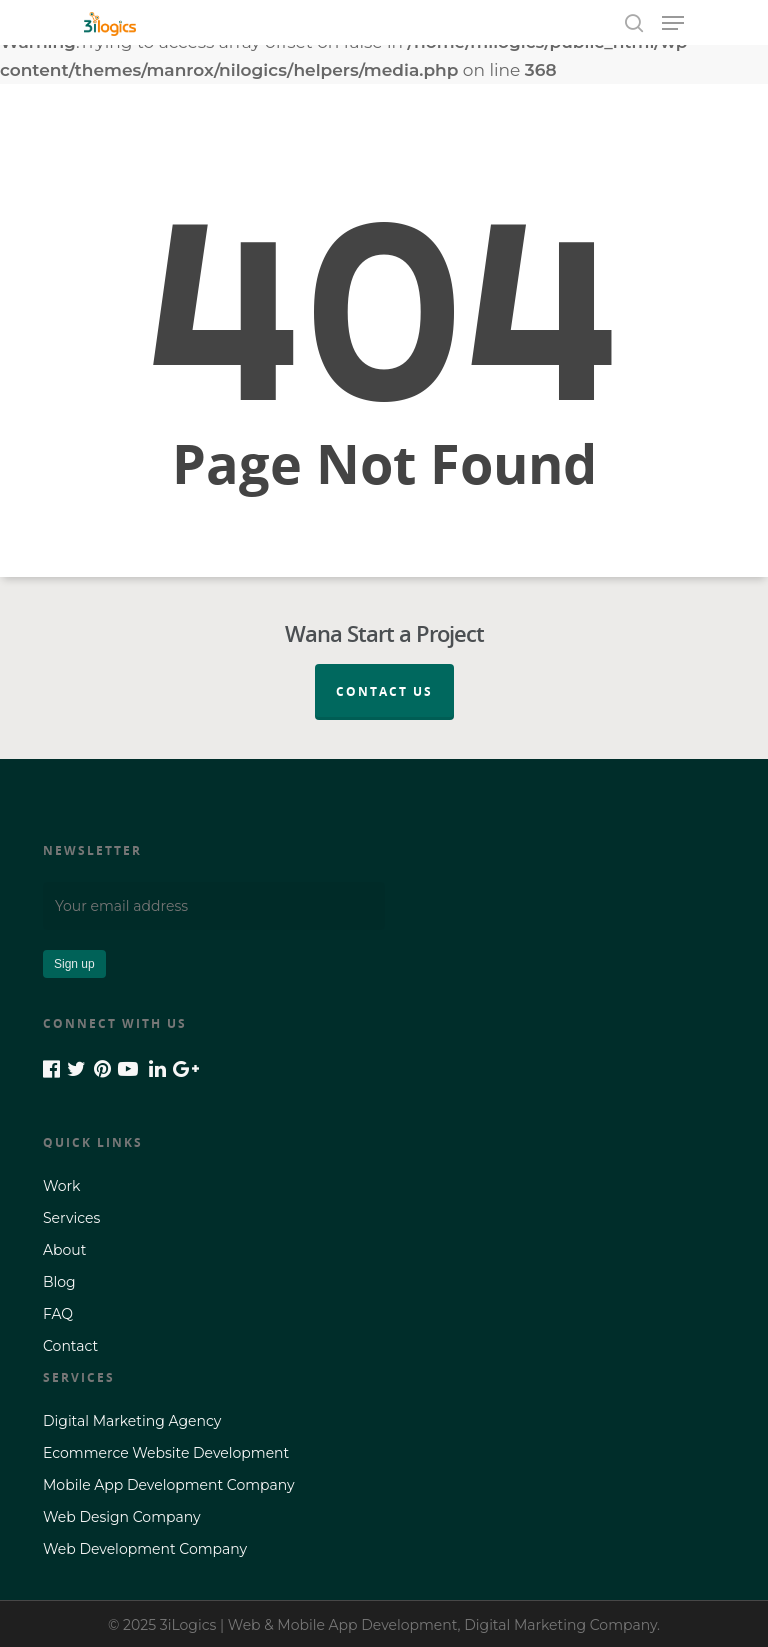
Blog (59, 1282)
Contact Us (384, 691)
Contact (70, 1346)
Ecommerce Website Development (166, 1453)
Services (71, 1218)
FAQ (58, 1314)
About (64, 1250)
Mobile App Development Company (169, 1485)
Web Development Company (145, 1549)
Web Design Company (121, 1517)
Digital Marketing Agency (132, 1421)
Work (61, 1186)
